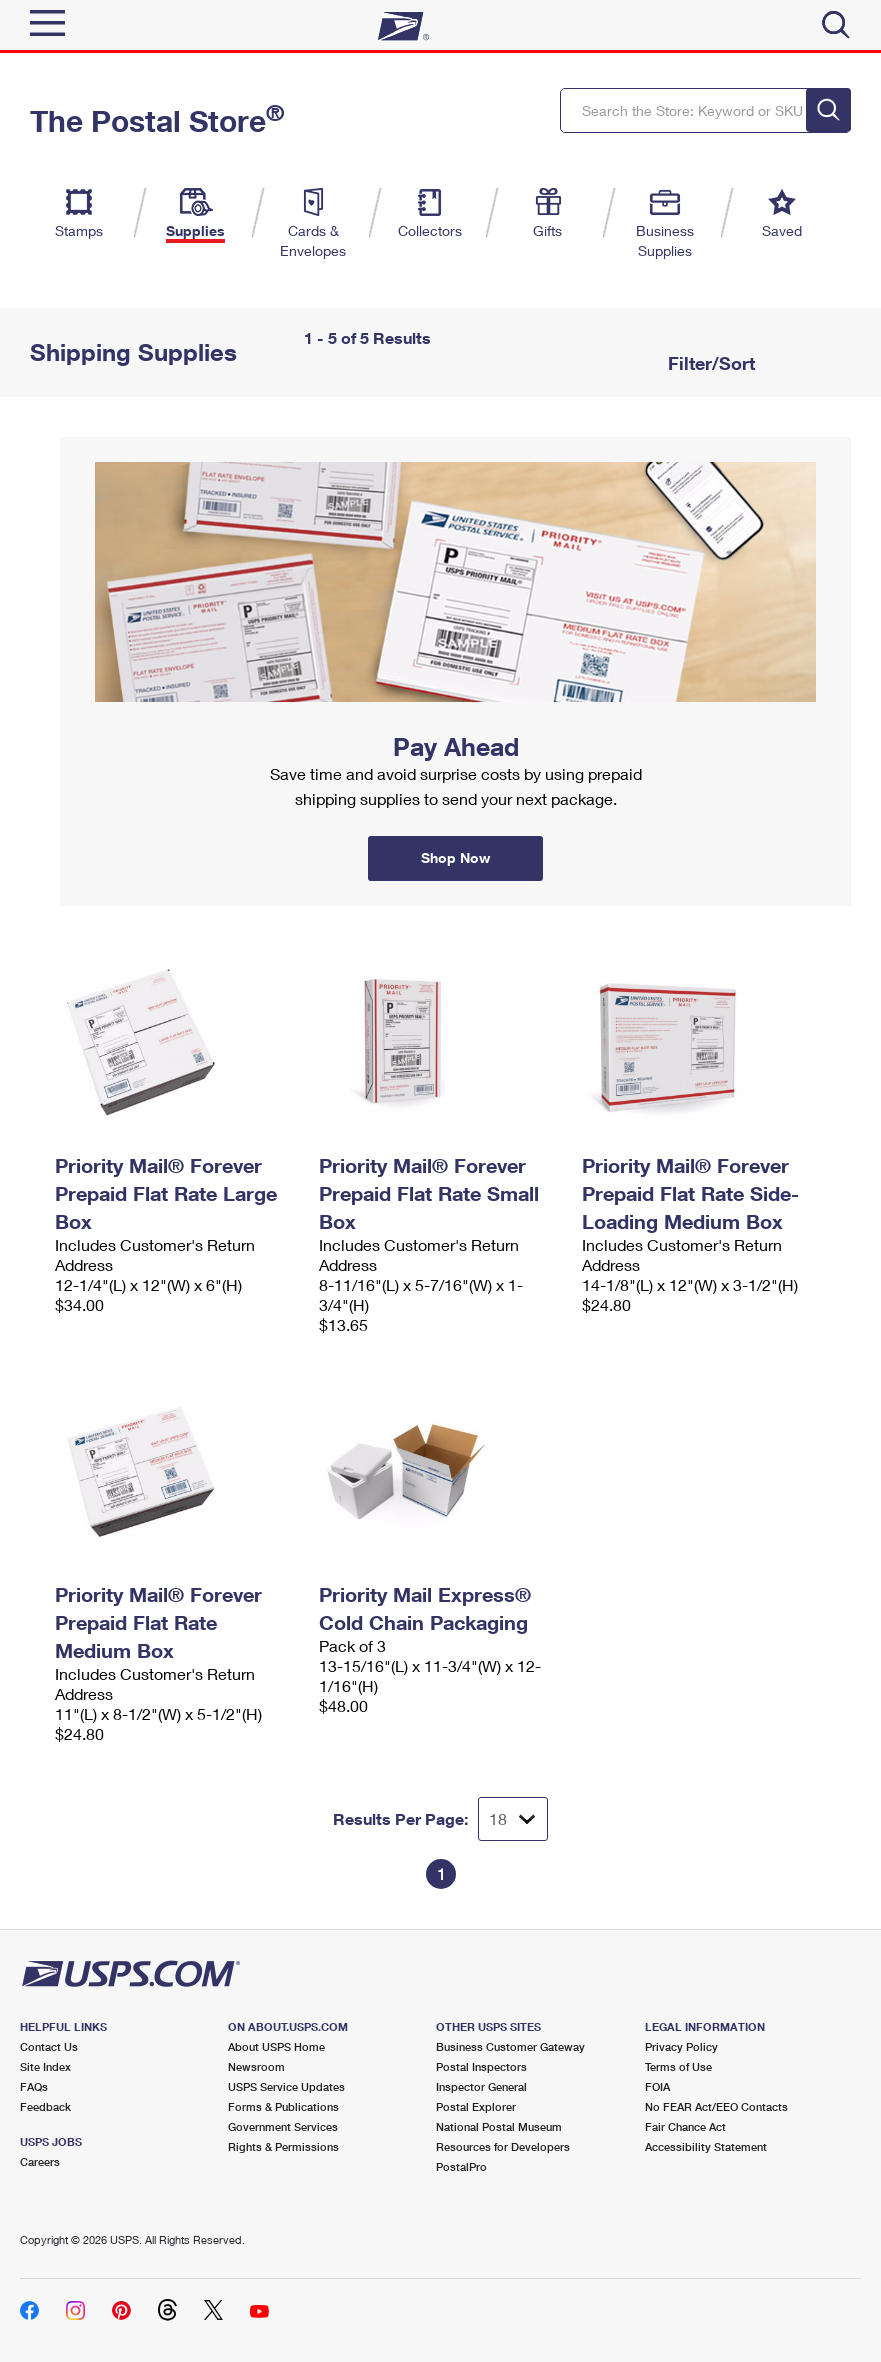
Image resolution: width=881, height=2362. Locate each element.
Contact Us (49, 2046)
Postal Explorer (476, 2106)
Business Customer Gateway (510, 2046)
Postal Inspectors (481, 2066)
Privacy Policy (681, 2046)
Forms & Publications (283, 2106)
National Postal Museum (499, 2126)
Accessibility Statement (706, 2146)
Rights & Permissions (283, 2146)
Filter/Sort (709, 363)
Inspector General (481, 2086)
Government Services (283, 2126)
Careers (40, 2161)
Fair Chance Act (685, 2126)
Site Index (45, 2066)
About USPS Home (276, 2046)
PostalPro (461, 2166)
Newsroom (256, 2066)
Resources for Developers (503, 2146)
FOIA (657, 2086)
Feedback (45, 2106)
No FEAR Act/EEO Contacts (716, 2106)
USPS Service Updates (286, 2086)
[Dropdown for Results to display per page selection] (513, 1819)
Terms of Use (678, 2066)
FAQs (34, 2086)
